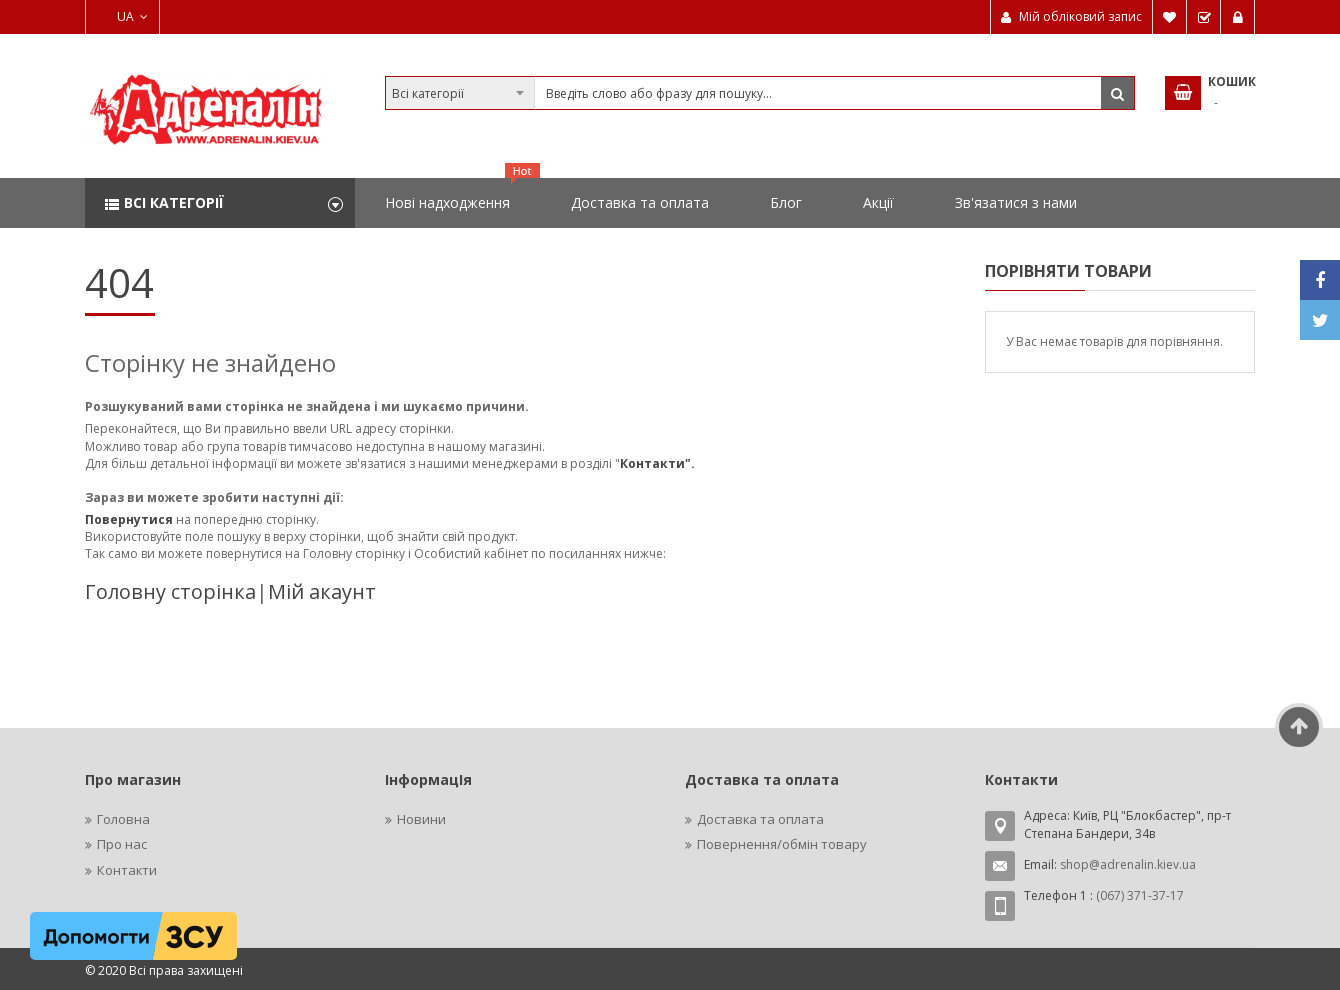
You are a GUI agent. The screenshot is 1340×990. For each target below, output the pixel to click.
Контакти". (657, 463)
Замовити (1204, 17)
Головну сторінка (170, 591)
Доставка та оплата (760, 819)
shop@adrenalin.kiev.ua (1128, 864)
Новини (421, 819)
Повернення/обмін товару (782, 844)
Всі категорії (174, 202)
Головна (123, 819)
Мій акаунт (322, 591)
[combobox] (760, 93)
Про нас (122, 844)
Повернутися (130, 519)
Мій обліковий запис (1080, 16)
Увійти (1238, 17)
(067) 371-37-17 (1140, 895)
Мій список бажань (1170, 17)
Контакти (127, 870)
